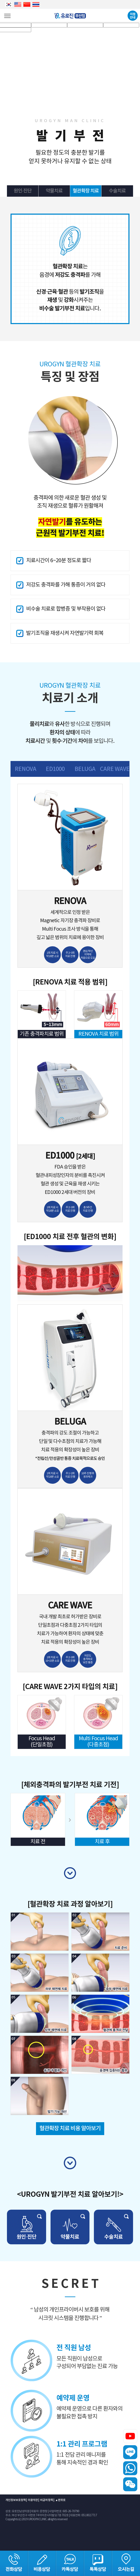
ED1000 (55, 769)
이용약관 (33, 2500)
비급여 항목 (46, 2500)
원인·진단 (23, 191)
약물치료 (54, 191)
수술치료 (117, 191)
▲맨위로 (60, 2500)
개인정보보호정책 (15, 2500)
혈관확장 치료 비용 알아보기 (70, 2128)
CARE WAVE (114, 769)
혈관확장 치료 (86, 191)
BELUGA (85, 769)
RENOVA (25, 769)
